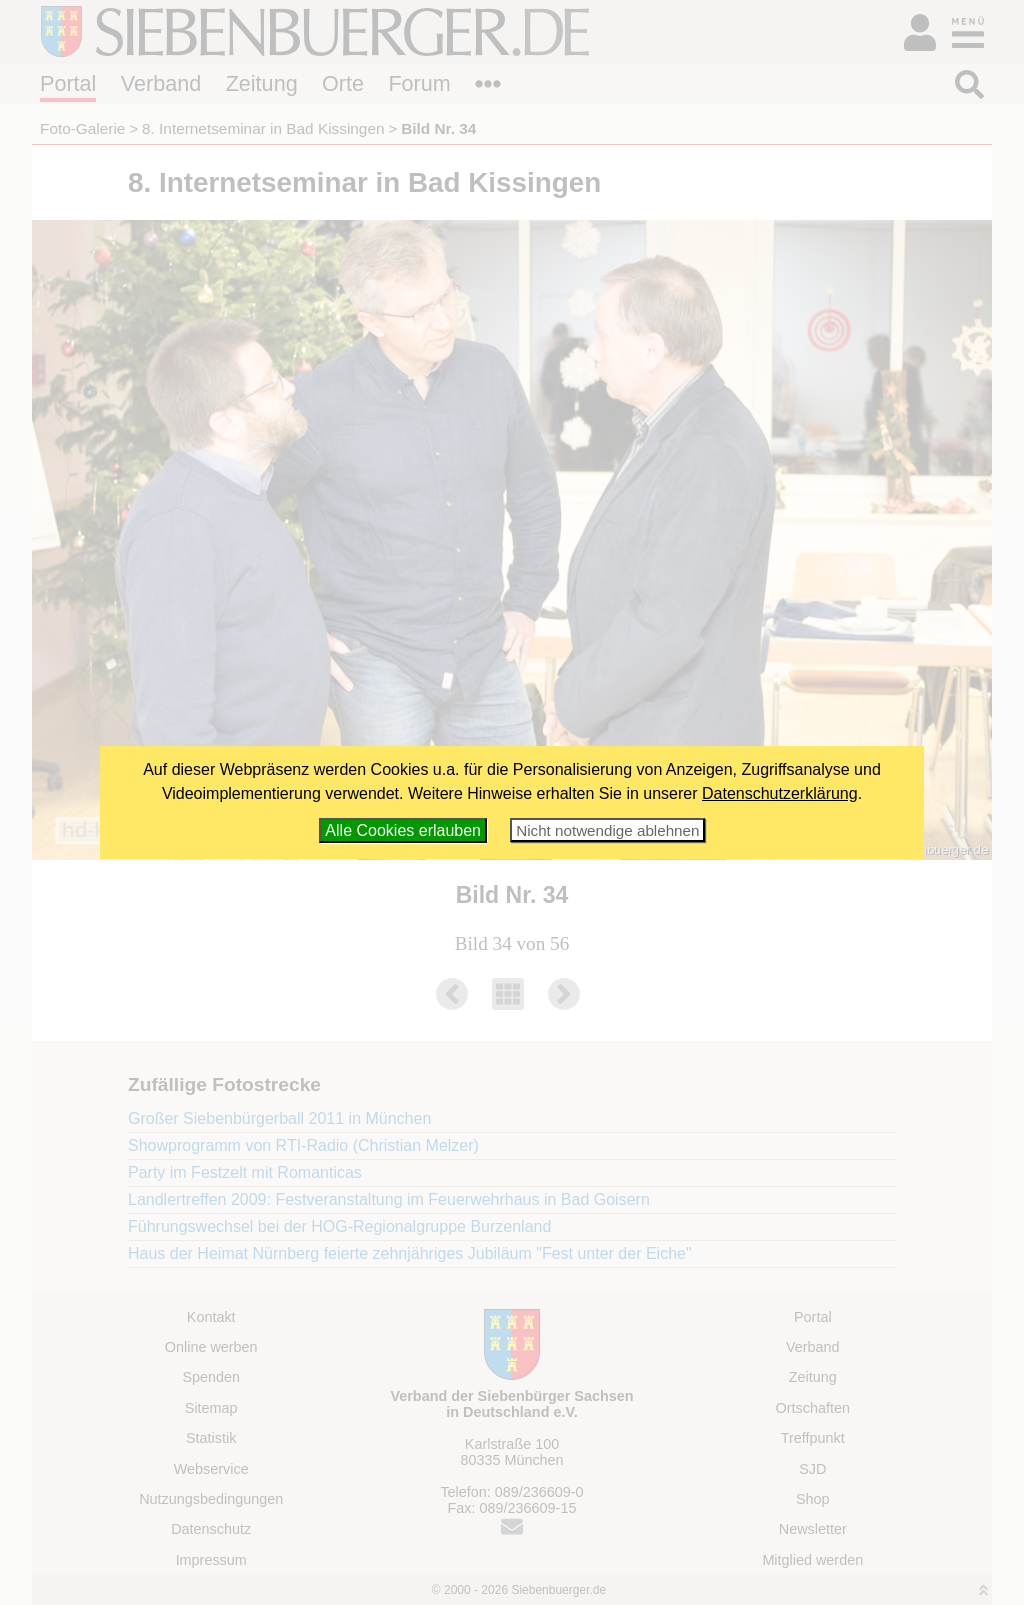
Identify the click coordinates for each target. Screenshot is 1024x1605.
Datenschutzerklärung (780, 793)
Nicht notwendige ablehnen (607, 830)
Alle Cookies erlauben (403, 830)
